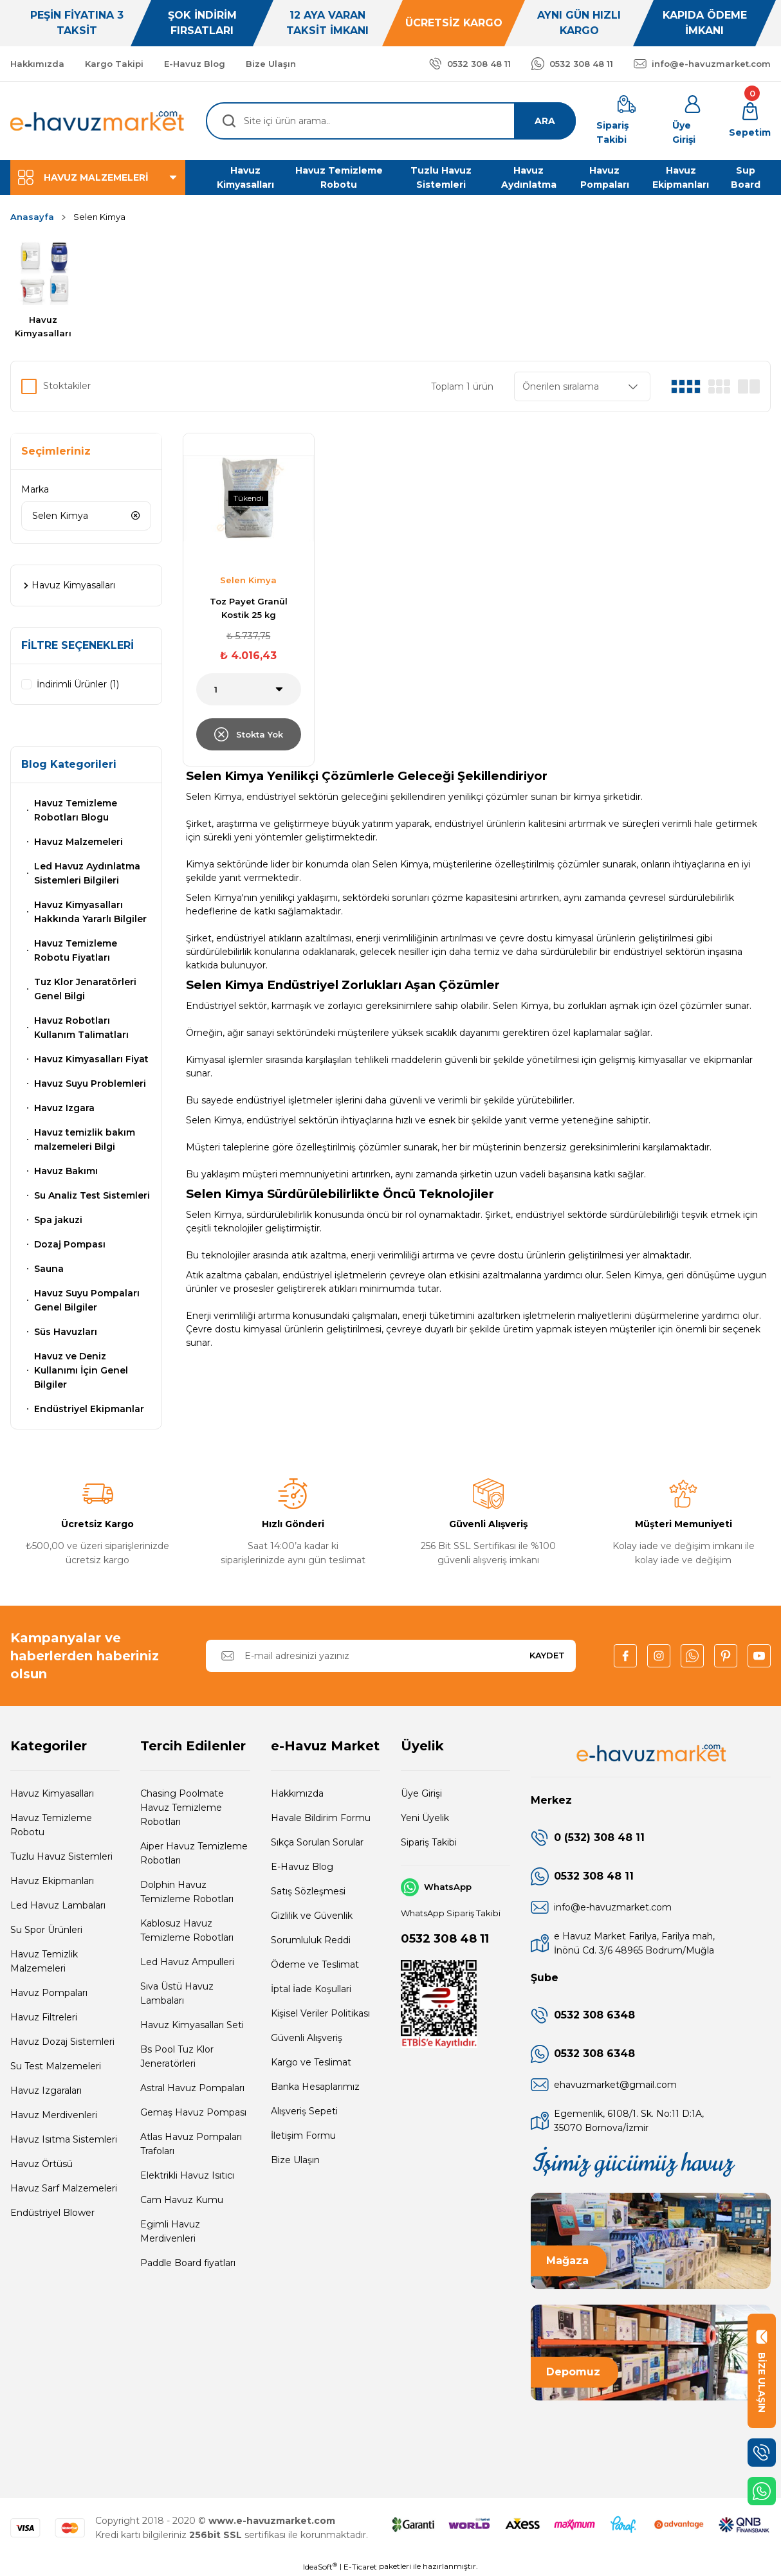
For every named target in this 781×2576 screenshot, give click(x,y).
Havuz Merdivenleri (53, 2115)
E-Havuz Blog (302, 1867)
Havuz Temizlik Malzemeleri (44, 1961)
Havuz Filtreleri (43, 2017)
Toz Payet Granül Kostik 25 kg (249, 608)
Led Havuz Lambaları (58, 1905)
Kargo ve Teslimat (311, 2062)
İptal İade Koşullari (311, 1989)
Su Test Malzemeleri (55, 2066)
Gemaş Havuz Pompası (193, 2112)
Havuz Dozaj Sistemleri (62, 2041)
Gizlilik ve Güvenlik (312, 1915)
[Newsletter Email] (391, 1656)
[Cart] (750, 121)
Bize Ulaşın (295, 2160)
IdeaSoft (320, 2566)
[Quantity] (248, 689)
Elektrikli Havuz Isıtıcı (187, 2175)
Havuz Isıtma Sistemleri (63, 2139)
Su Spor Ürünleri (46, 1930)
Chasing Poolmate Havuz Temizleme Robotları (182, 1808)
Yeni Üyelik (425, 1818)
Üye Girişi (421, 1793)
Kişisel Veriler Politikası (320, 2013)
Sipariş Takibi (429, 1842)
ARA (545, 121)
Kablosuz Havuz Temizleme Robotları (187, 1930)
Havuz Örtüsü (41, 2164)
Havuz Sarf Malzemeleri (63, 2188)
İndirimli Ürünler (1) (78, 684)
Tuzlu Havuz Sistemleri (61, 1856)
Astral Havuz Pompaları (192, 2088)
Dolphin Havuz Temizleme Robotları (187, 1892)
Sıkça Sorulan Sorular (317, 1842)
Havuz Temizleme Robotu (51, 1825)
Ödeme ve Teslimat (315, 1964)
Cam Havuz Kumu (181, 2200)
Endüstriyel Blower (52, 2212)
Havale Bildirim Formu (321, 1818)
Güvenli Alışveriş (306, 2038)
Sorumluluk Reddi (311, 1940)
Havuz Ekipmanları (52, 1881)
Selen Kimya (99, 217)
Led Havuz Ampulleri (187, 1962)
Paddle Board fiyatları (187, 2263)
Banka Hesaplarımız (315, 2086)
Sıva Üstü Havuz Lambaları (177, 1993)
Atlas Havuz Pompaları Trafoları (191, 2144)
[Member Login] (692, 121)
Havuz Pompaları (48, 1993)
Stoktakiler (67, 386)
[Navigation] (97, 177)
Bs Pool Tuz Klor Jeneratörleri (177, 2056)
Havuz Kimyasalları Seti (192, 2025)
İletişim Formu (303, 2135)
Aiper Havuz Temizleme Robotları (194, 1853)
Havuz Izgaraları (46, 2090)
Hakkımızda (297, 1793)
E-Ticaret (360, 2566)
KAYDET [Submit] (547, 1655)
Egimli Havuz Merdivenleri (170, 2231)
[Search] (391, 121)
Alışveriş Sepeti (304, 2111)
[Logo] (97, 121)
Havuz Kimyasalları (52, 1793)
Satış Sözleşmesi (308, 1891)
